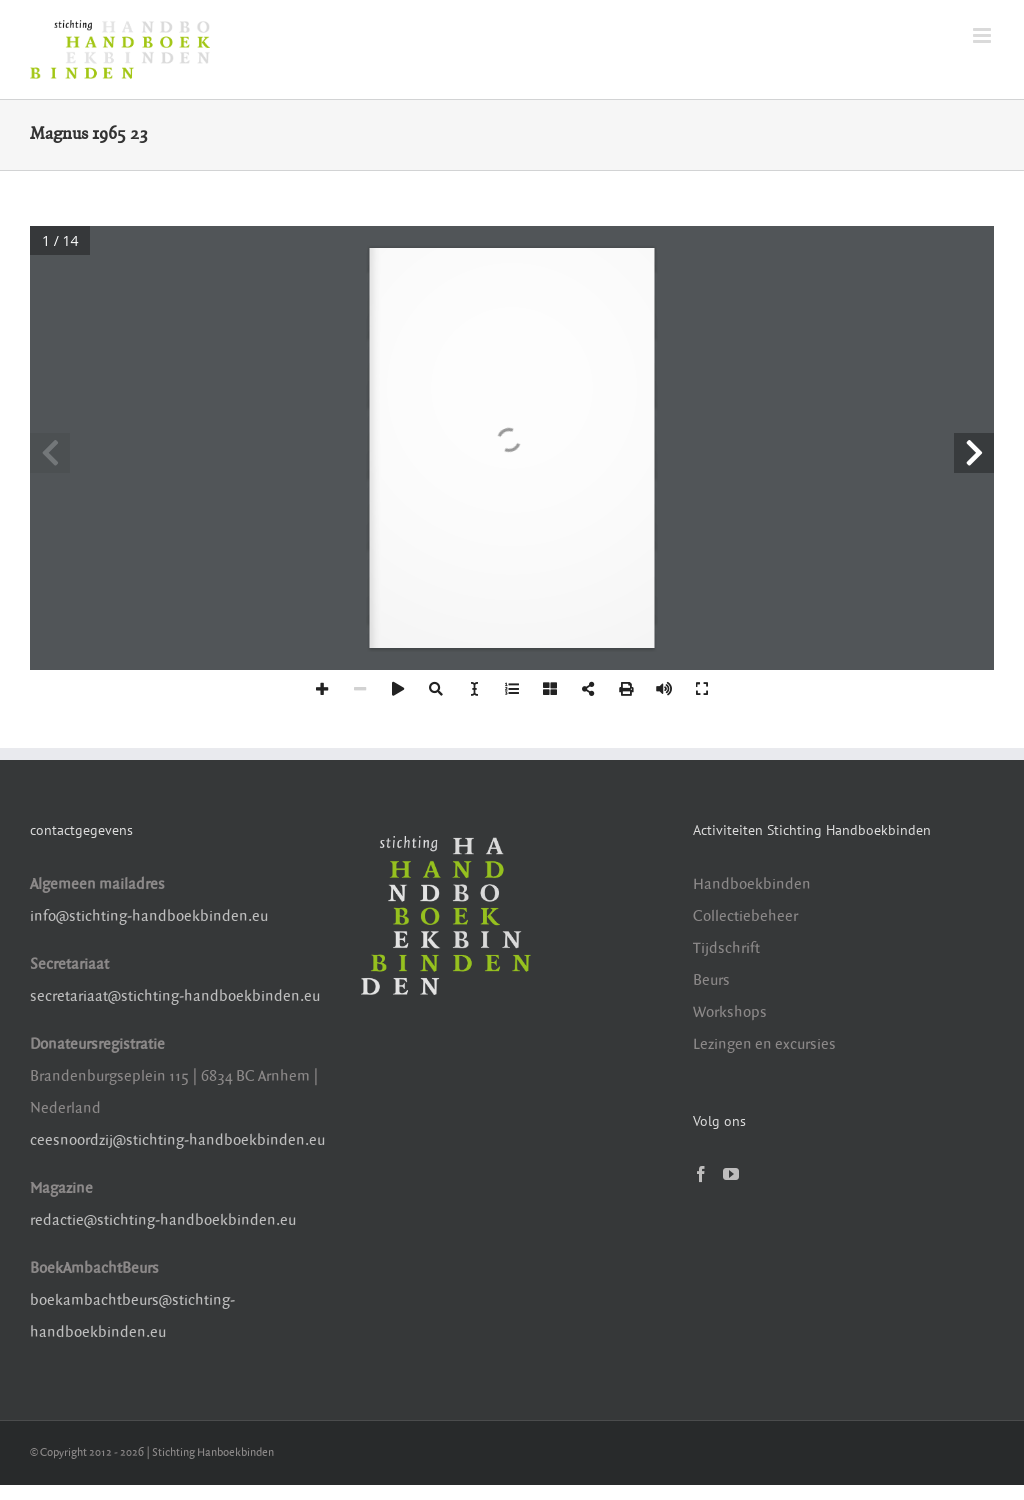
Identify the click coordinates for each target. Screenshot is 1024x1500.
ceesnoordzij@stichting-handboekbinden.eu (177, 1140)
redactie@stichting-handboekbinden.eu (163, 1220)
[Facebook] (701, 1174)
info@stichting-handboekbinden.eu (149, 916)
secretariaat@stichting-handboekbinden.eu (175, 996)
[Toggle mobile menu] (983, 35)
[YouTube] (731, 1174)
